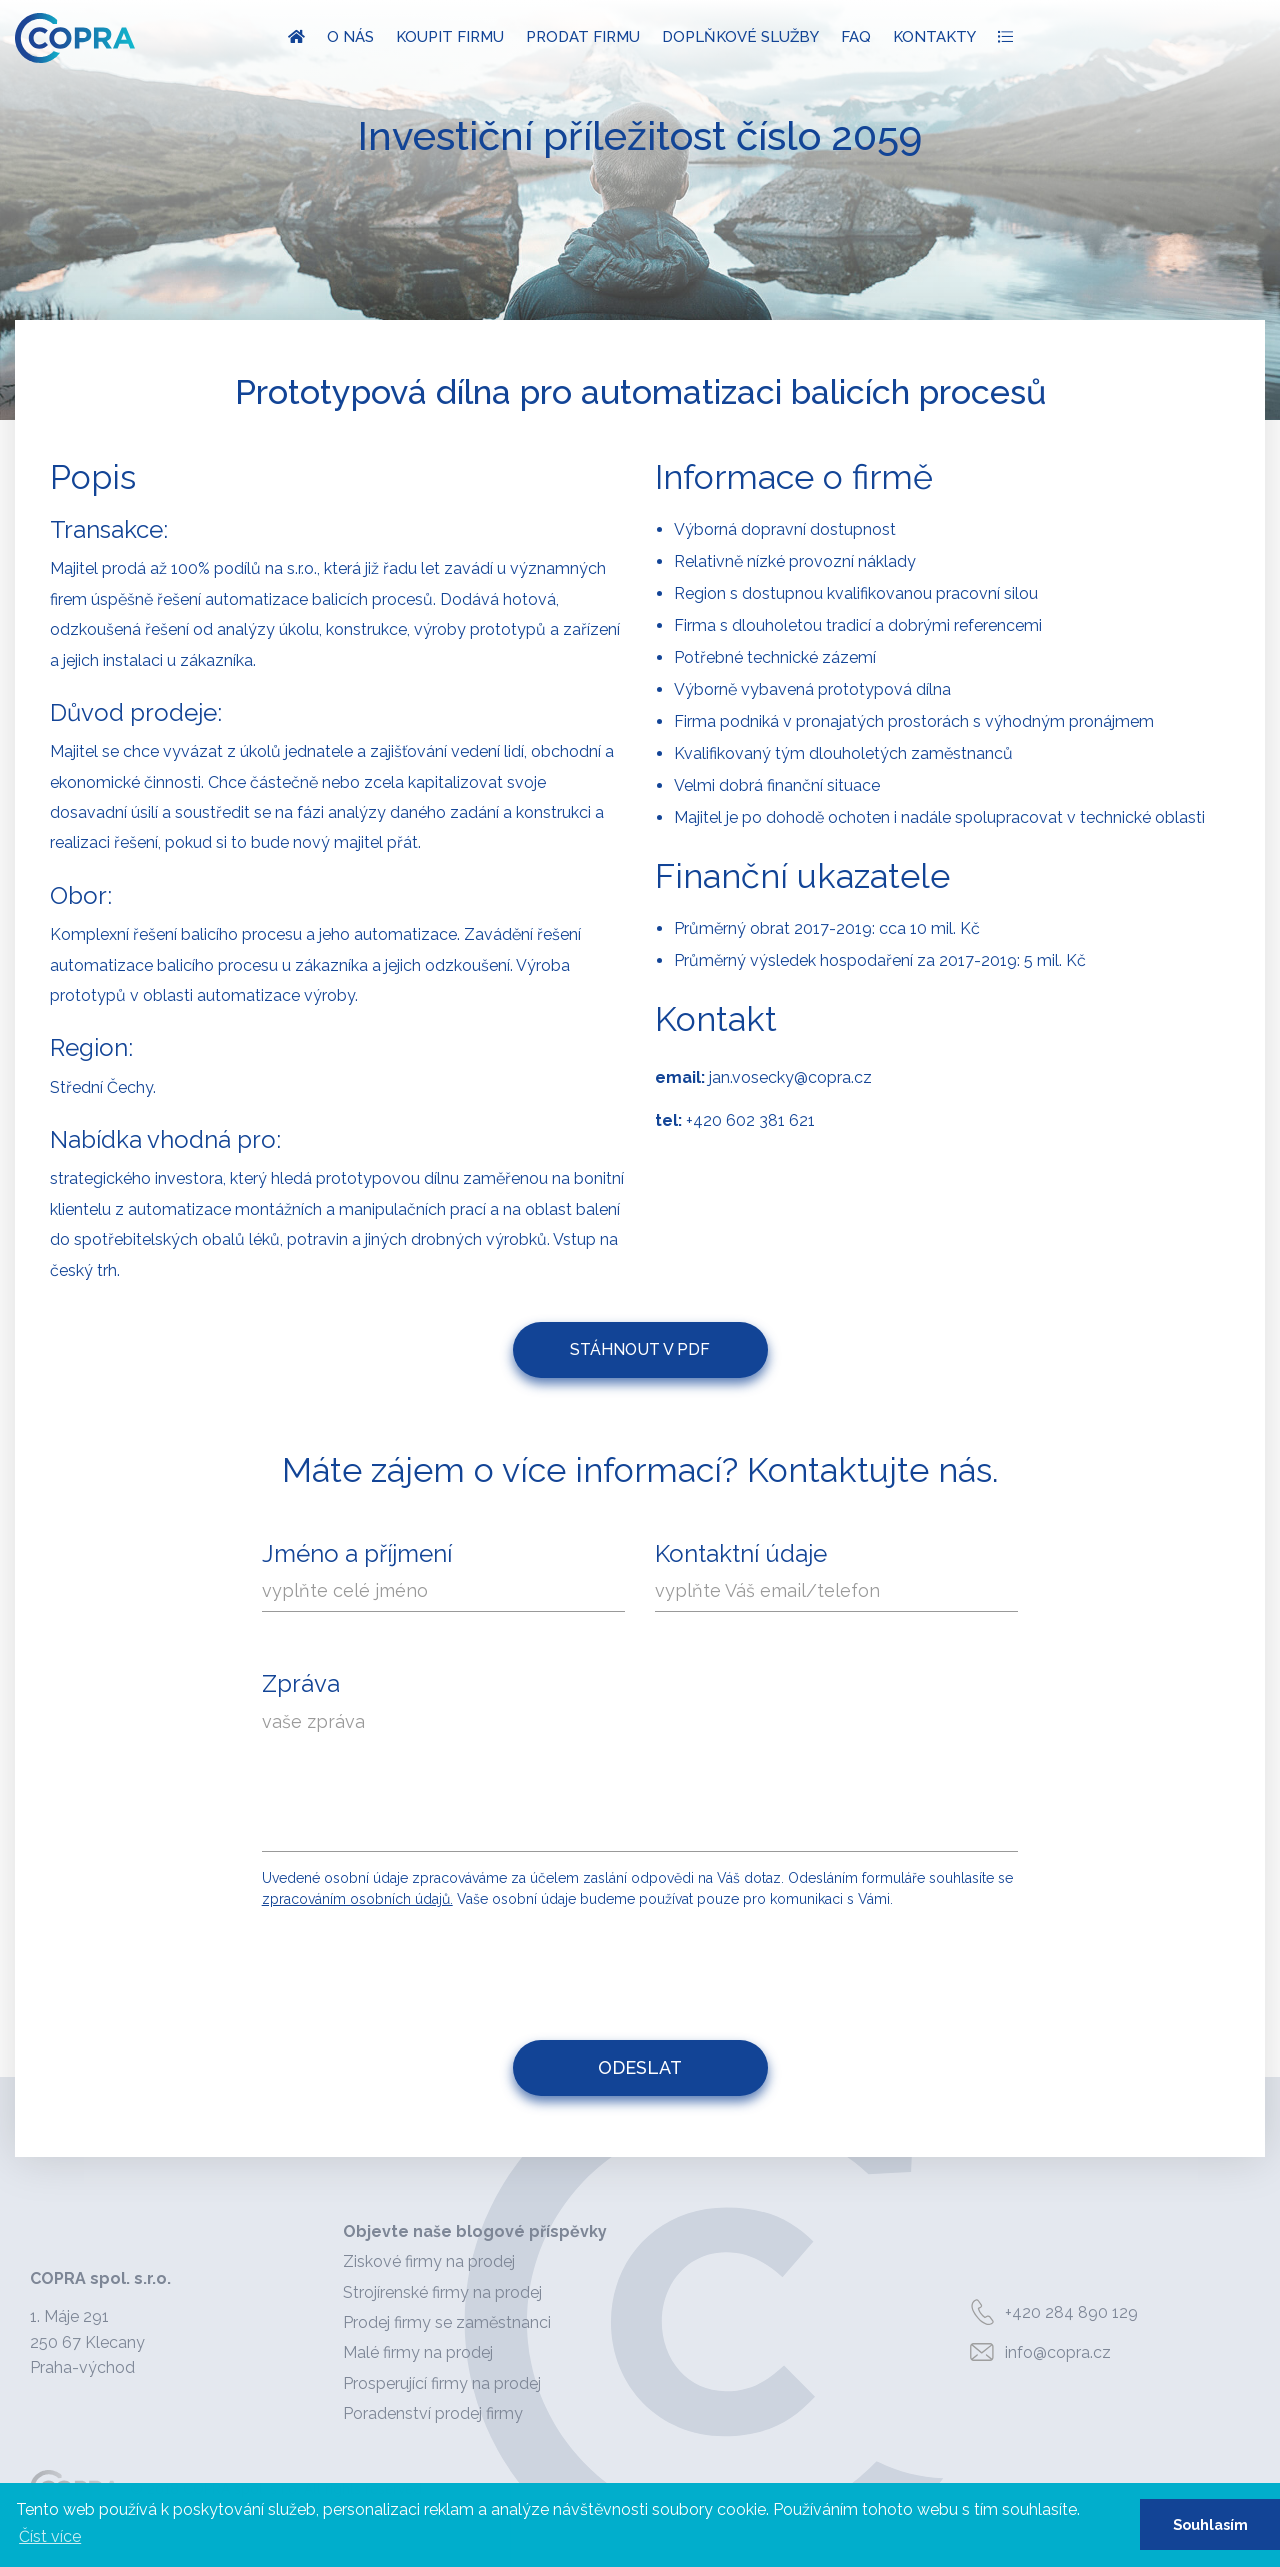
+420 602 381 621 (750, 1120)
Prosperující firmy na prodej (442, 2383)
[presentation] (642, 1965)
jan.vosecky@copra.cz (790, 1077)
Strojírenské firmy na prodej (442, 2292)
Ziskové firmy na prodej (429, 2261)
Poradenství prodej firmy (433, 2413)
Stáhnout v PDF (640, 1349)
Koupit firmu (450, 37)
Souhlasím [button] (1210, 2524)
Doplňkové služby (740, 37)
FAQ (856, 37)
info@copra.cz (1036, 2353)
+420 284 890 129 (1050, 2313)
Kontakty (934, 37)
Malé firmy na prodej (418, 2352)
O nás (350, 37)
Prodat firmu (583, 37)
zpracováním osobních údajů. (357, 1899)
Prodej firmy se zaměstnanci (447, 2322)
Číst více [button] (50, 2536)
